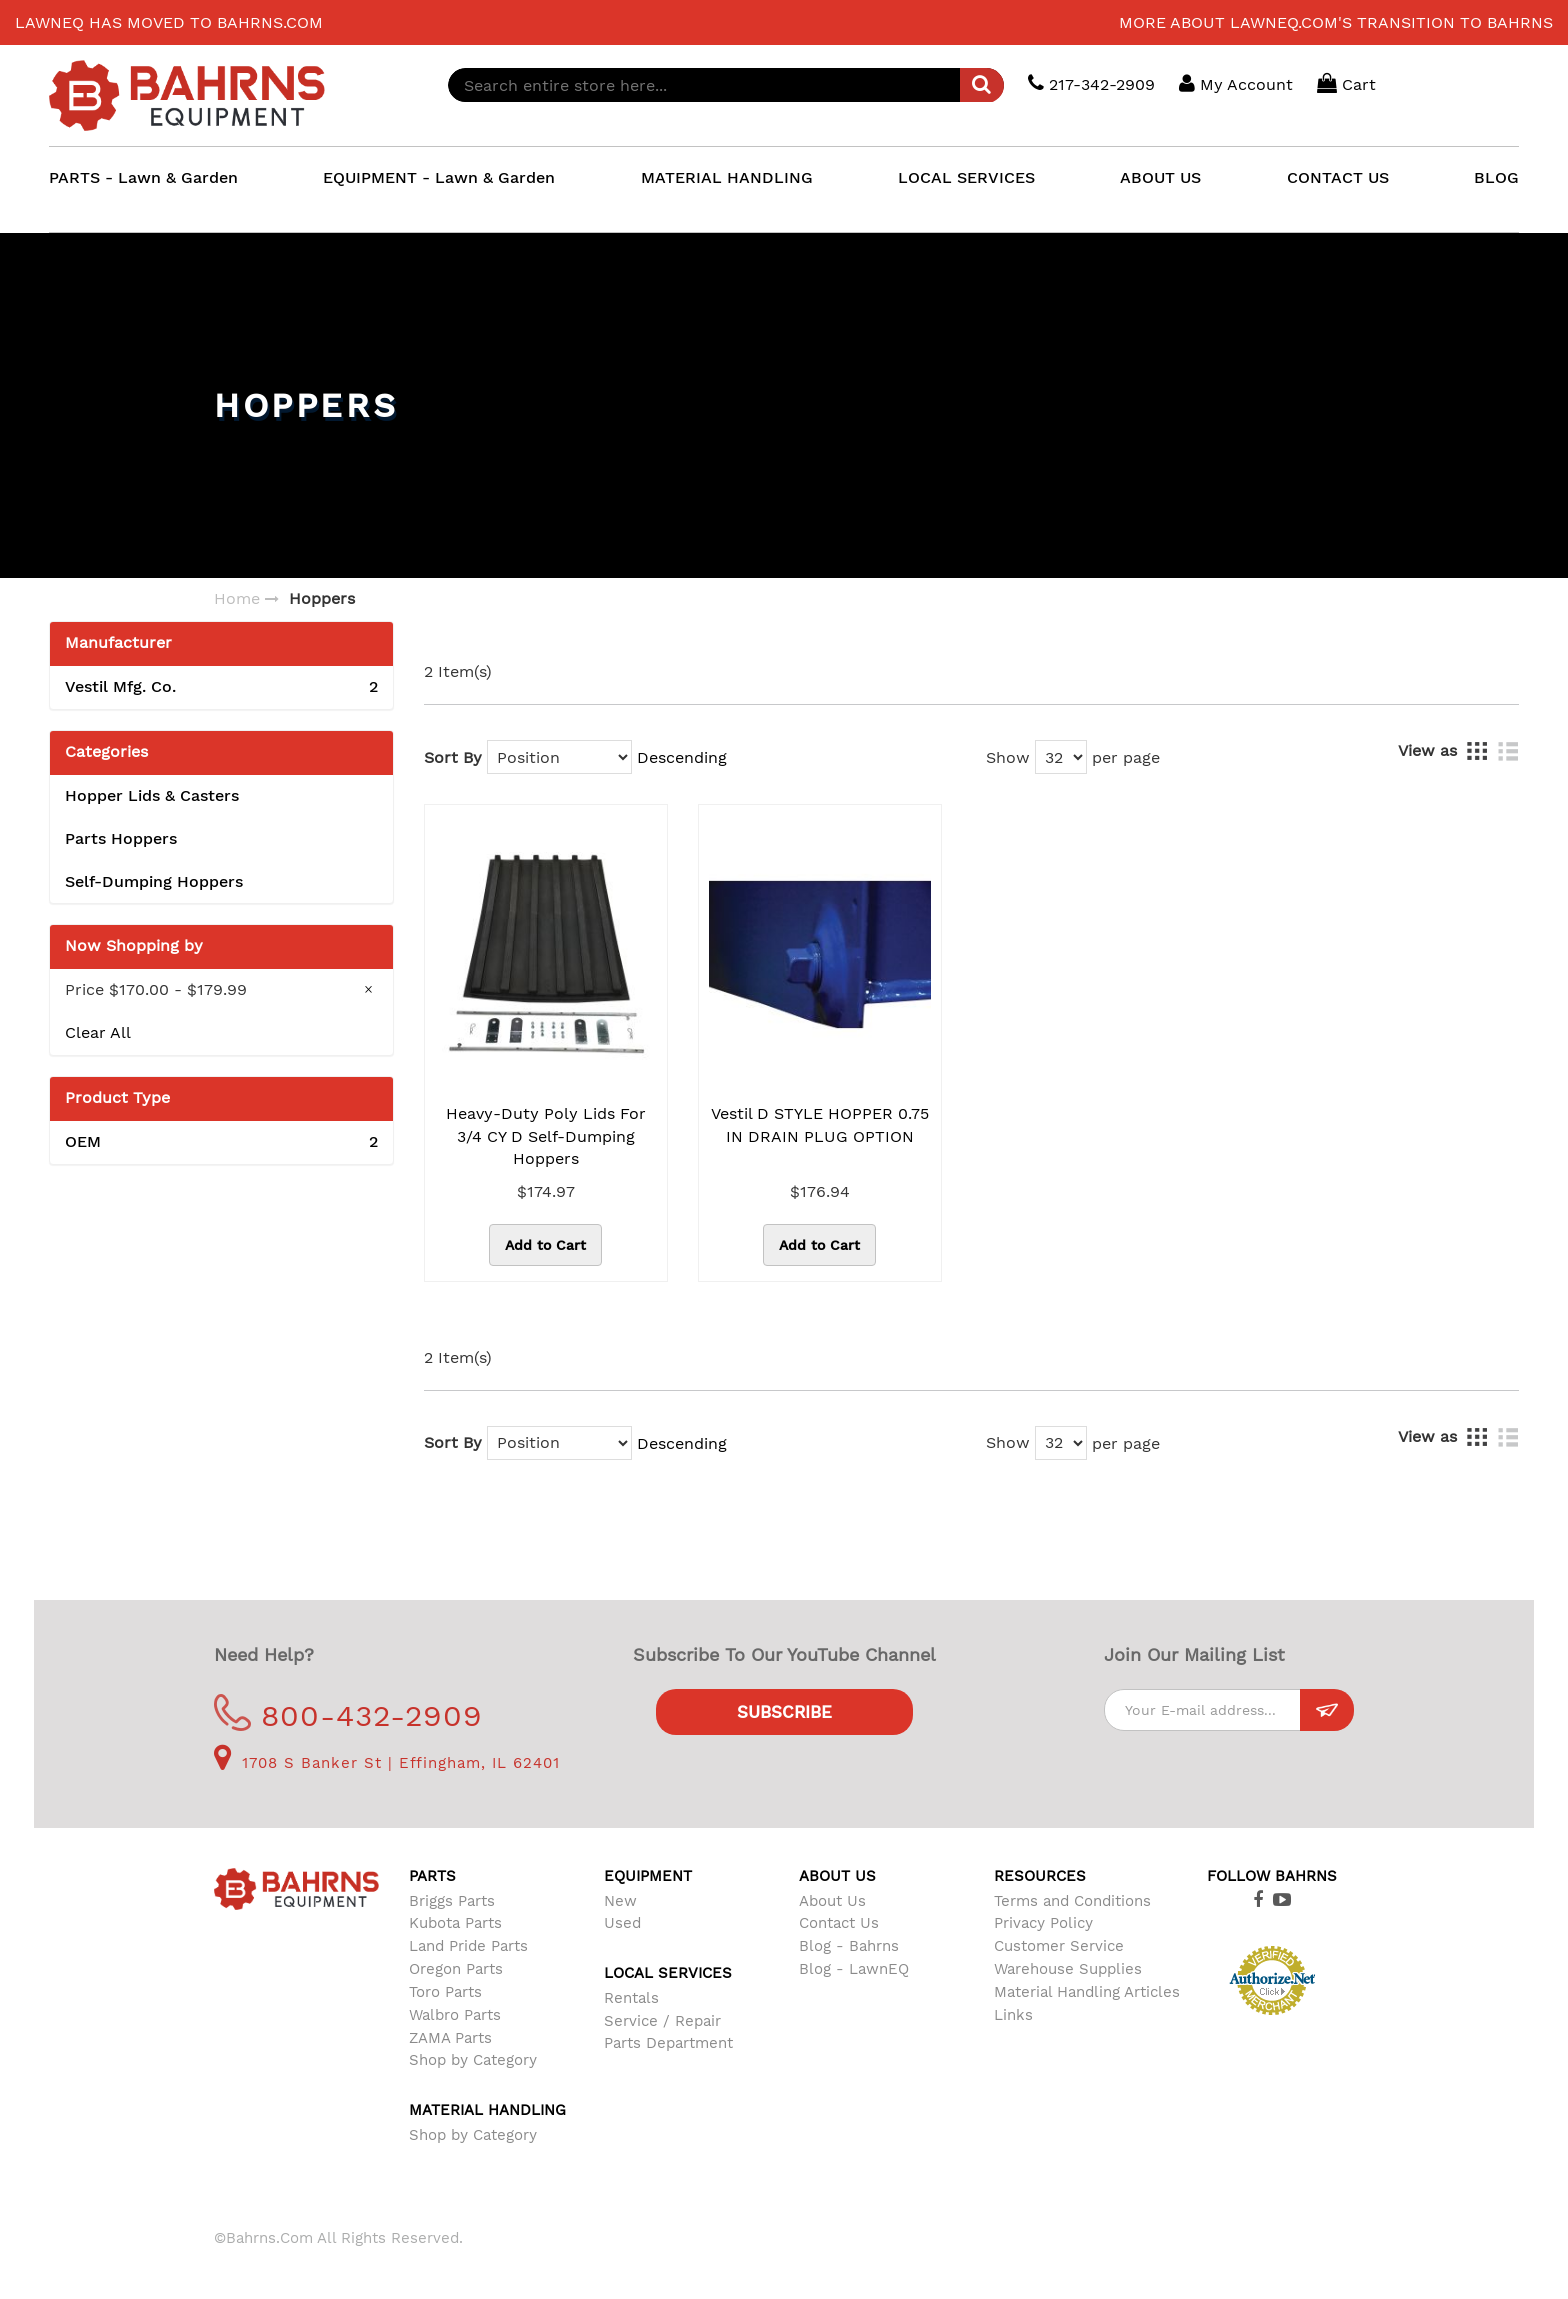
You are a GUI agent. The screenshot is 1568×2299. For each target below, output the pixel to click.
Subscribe (784, 1712)
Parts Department (668, 2043)
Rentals (631, 1998)
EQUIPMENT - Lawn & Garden (439, 177)
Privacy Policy (1043, 1923)
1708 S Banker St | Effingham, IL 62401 (387, 1763)
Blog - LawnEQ (854, 1969)
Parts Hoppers (121, 838)
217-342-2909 (1091, 83)
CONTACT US (1338, 177)
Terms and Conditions (1072, 1901)
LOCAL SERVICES (966, 177)
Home (237, 598)
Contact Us (839, 1923)
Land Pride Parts (468, 1946)
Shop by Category (473, 2060)
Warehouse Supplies (1068, 1969)
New (620, 1901)
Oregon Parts (456, 1969)
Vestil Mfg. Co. (221, 687)
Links (1013, 2015)
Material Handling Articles (1087, 1992)
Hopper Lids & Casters (152, 795)
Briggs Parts (452, 1901)
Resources (1040, 1876)
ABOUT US (1160, 177)
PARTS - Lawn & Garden (143, 177)
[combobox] (726, 85)
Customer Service (1059, 1946)
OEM (221, 1142)
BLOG (1496, 177)
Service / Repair (662, 2021)
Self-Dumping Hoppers (154, 881)
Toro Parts (445, 1992)
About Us (832, 1901)
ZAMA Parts (450, 2038)
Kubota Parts (455, 1923)
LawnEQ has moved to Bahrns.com (169, 22)
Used (622, 1923)
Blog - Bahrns (849, 1946)
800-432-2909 (348, 1715)
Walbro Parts (455, 2015)
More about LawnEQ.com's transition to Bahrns (1336, 22)
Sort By (453, 757)
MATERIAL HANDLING (727, 177)
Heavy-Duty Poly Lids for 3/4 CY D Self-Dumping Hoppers (546, 1136)
